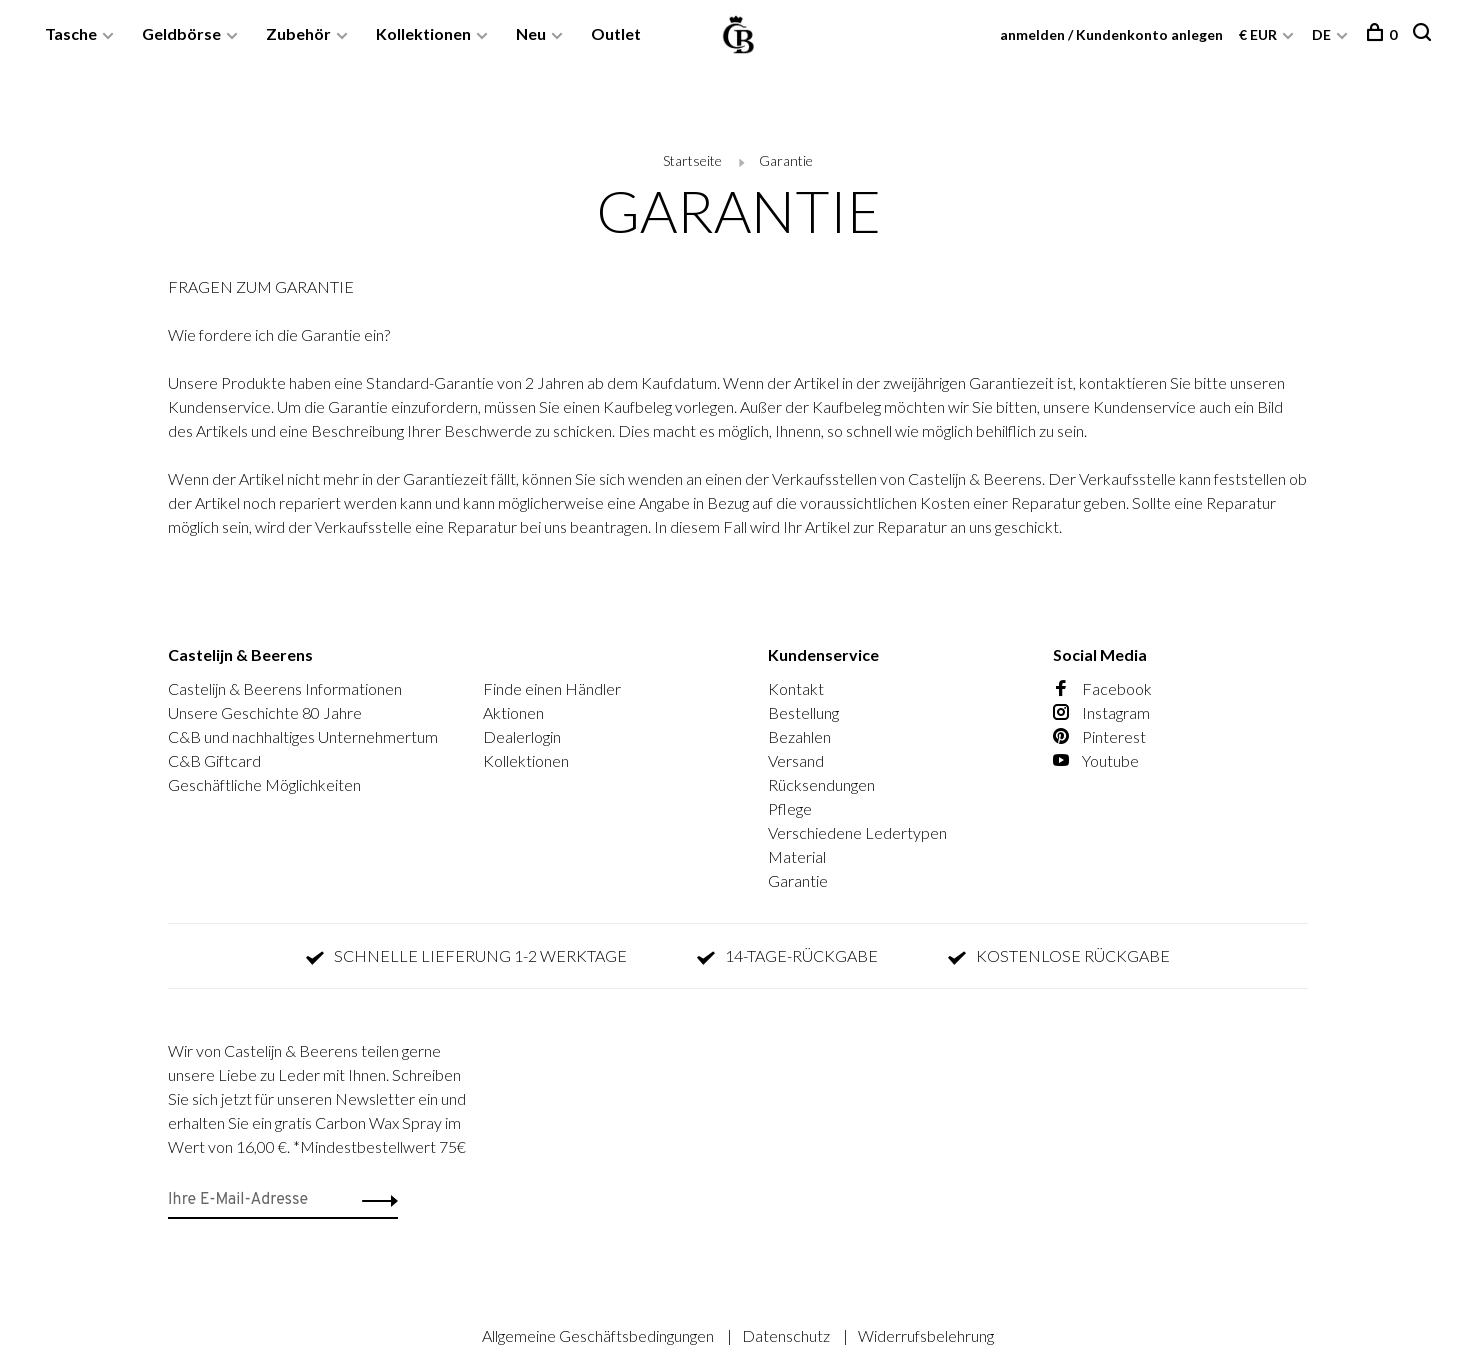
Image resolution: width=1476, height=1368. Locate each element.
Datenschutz (787, 1335)
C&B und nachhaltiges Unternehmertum (303, 736)
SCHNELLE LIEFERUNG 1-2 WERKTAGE (466, 955)
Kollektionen (423, 33)
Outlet (616, 33)
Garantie (786, 160)
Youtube (1096, 760)
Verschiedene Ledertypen (857, 832)
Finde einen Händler (552, 688)
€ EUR (1259, 34)
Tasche (71, 33)
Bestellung (803, 712)
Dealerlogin (522, 736)
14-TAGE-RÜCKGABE (787, 955)
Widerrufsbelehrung (926, 1335)
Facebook (1102, 688)
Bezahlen (799, 736)
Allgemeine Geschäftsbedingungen (599, 1335)
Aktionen (513, 712)
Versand (796, 760)
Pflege (790, 808)
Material (797, 856)
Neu (531, 33)
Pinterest (1099, 736)
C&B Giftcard (214, 760)
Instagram (1101, 712)
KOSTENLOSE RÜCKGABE (1059, 955)
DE (1321, 34)
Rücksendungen (821, 784)
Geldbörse (181, 33)
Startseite (692, 160)
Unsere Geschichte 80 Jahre (265, 712)
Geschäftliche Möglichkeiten (264, 784)
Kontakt (796, 688)
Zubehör (298, 33)
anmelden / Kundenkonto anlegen (1111, 34)
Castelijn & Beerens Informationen (285, 688)
